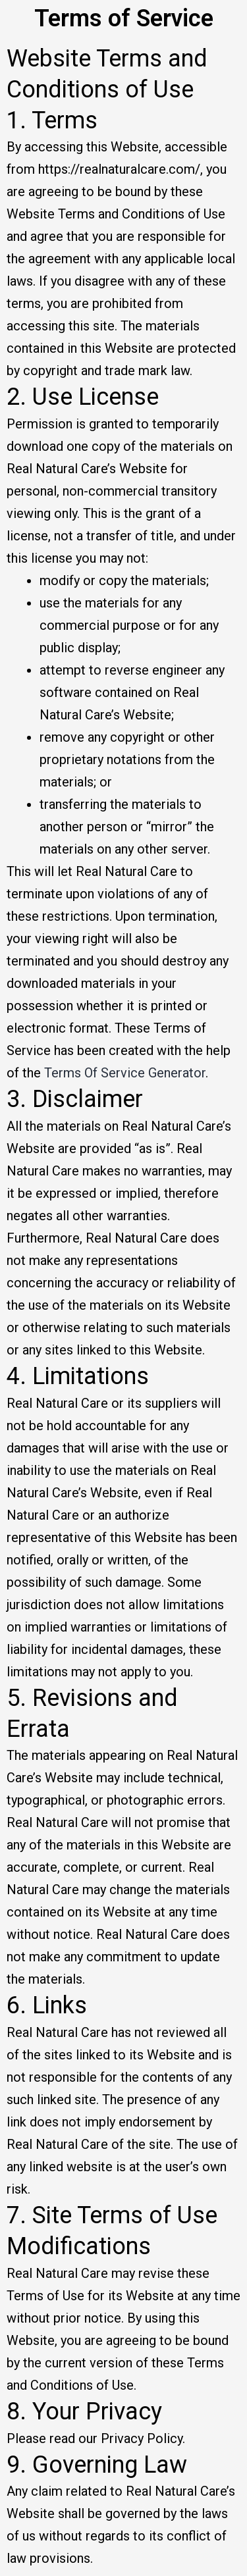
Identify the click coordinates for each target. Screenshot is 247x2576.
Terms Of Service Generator (125, 1073)
